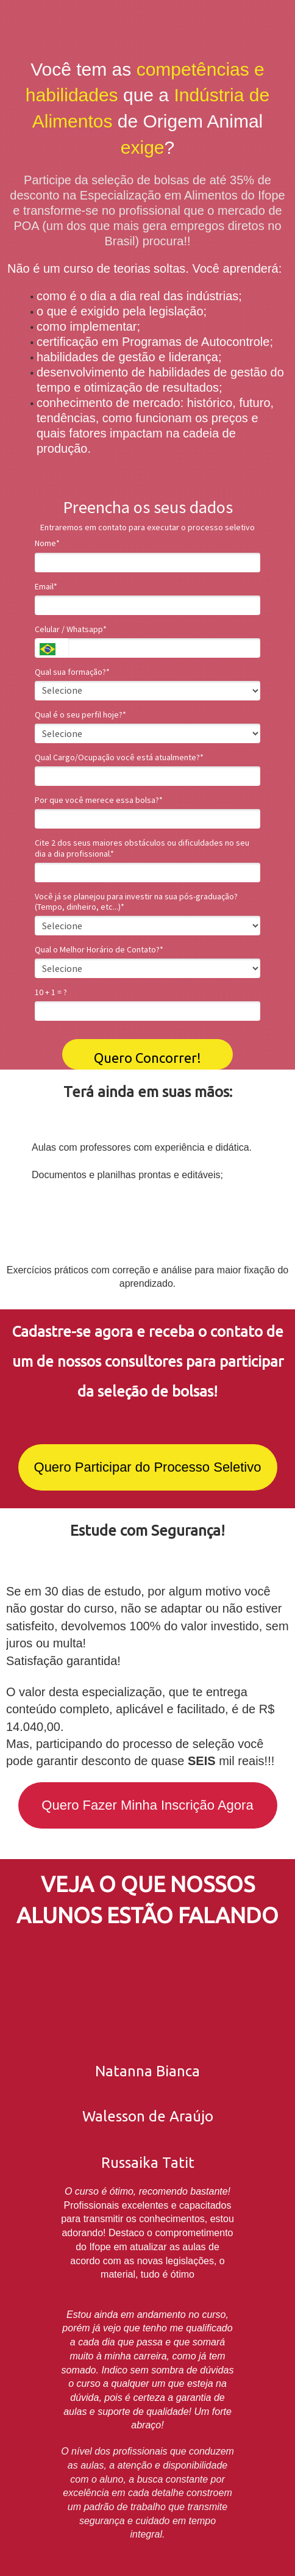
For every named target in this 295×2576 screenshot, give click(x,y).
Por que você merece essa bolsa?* (99, 800)
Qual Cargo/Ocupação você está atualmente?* (119, 757)
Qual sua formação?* (72, 672)
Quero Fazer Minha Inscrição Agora (147, 1805)
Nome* (47, 543)
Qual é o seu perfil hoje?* (80, 715)
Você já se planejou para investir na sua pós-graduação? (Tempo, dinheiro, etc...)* (136, 902)
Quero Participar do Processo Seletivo (147, 1467)
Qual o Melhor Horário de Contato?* (99, 949)
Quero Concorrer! (147, 1057)
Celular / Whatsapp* (71, 629)
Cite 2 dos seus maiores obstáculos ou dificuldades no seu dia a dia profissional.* (142, 848)
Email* (46, 586)
